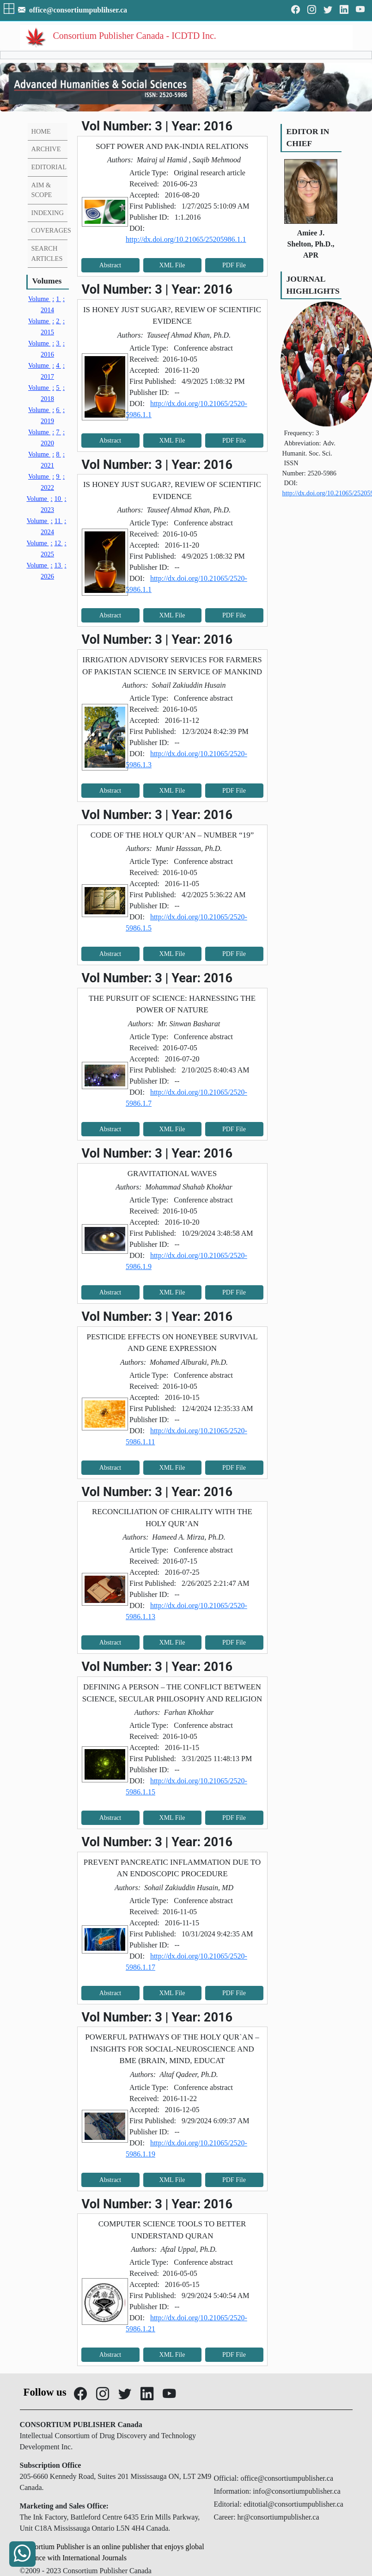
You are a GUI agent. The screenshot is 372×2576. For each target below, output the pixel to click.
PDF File (234, 265)
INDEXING (47, 212)
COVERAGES (51, 230)
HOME (41, 131)
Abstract (110, 265)
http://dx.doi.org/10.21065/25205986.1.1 (186, 239)
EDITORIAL (49, 167)
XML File (172, 265)
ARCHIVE (46, 149)
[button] (10, 10)
